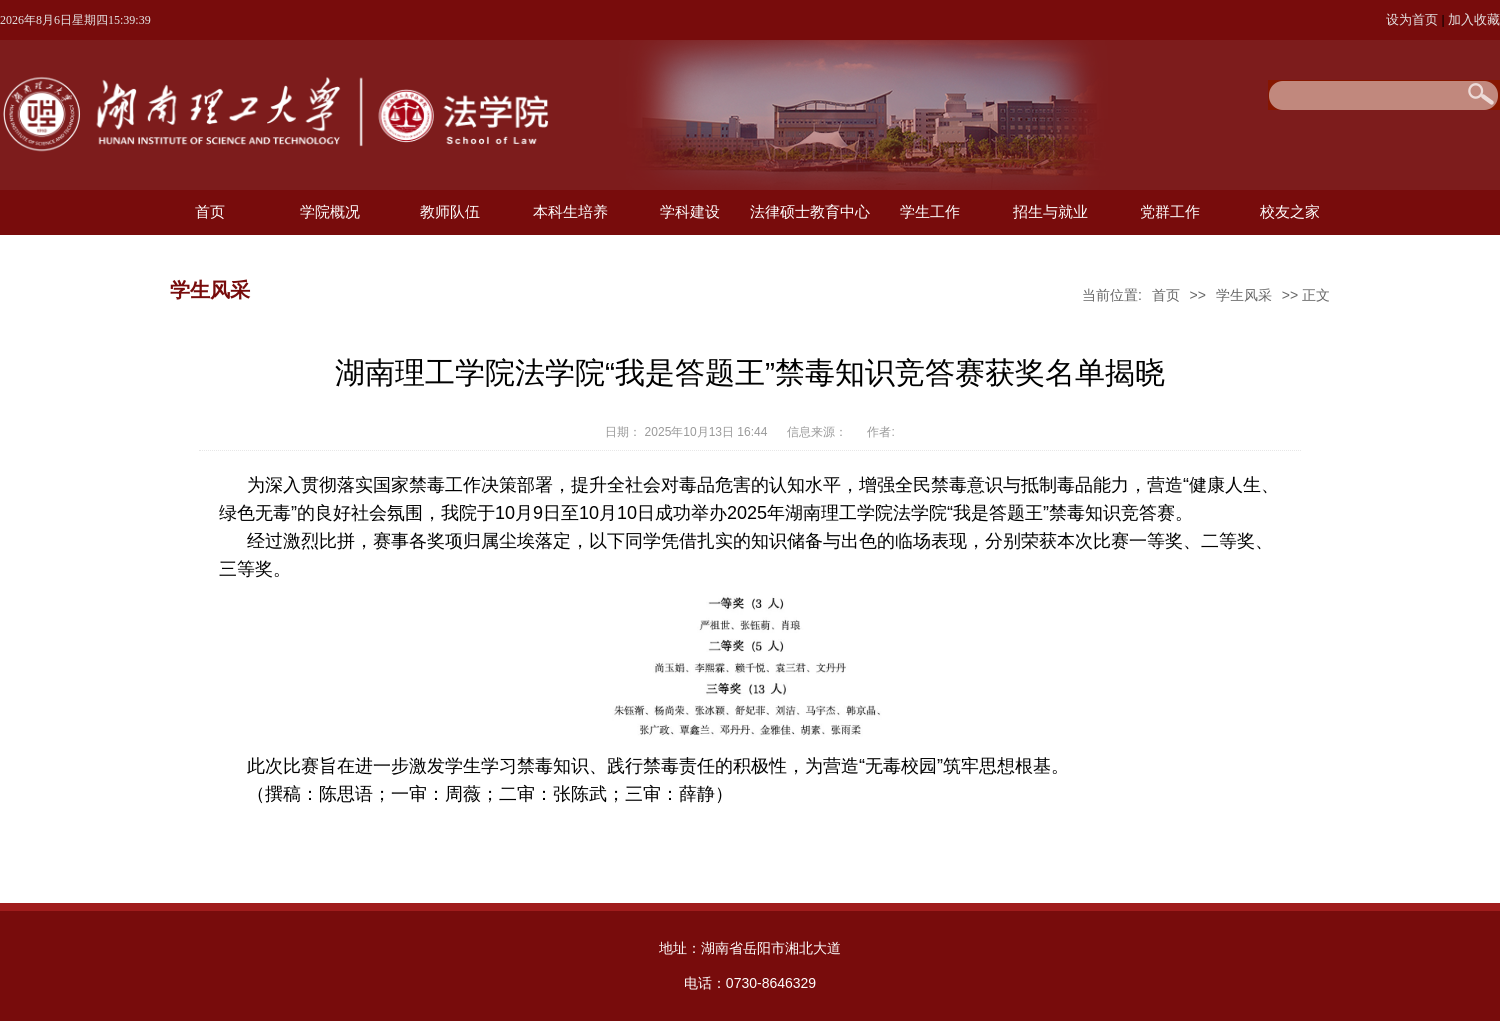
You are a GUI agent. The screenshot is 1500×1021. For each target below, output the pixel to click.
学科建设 (690, 212)
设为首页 (1414, 19)
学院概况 (330, 212)
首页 (210, 212)
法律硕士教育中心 (810, 212)
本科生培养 (570, 212)
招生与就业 (1050, 212)
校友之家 (1290, 212)
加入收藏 (1474, 19)
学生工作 (930, 212)
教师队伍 (450, 212)
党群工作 (1170, 212)
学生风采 (1244, 295)
